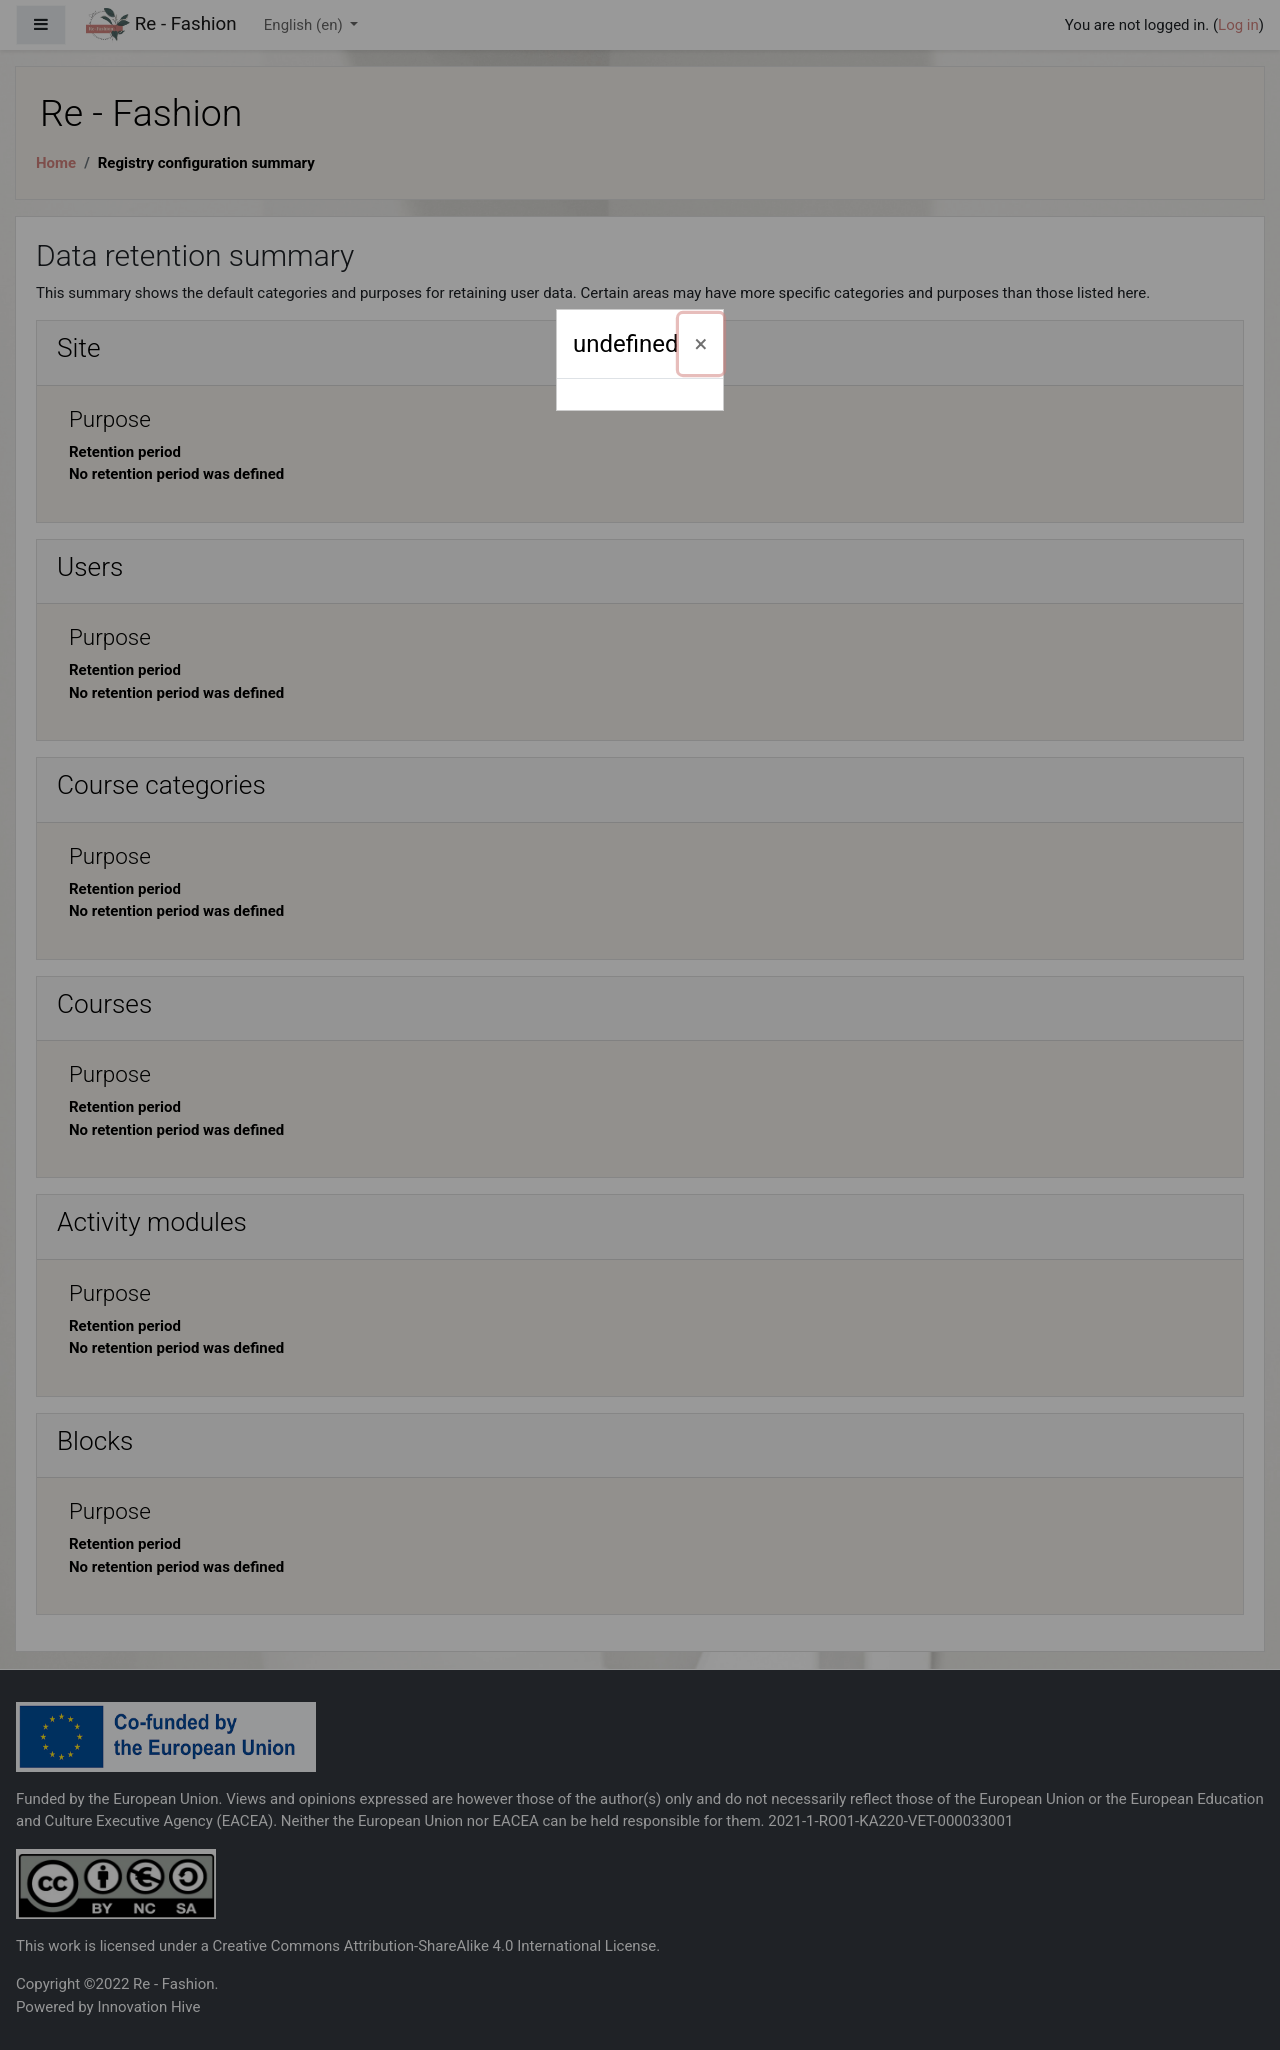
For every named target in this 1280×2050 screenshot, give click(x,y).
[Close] (701, 344)
